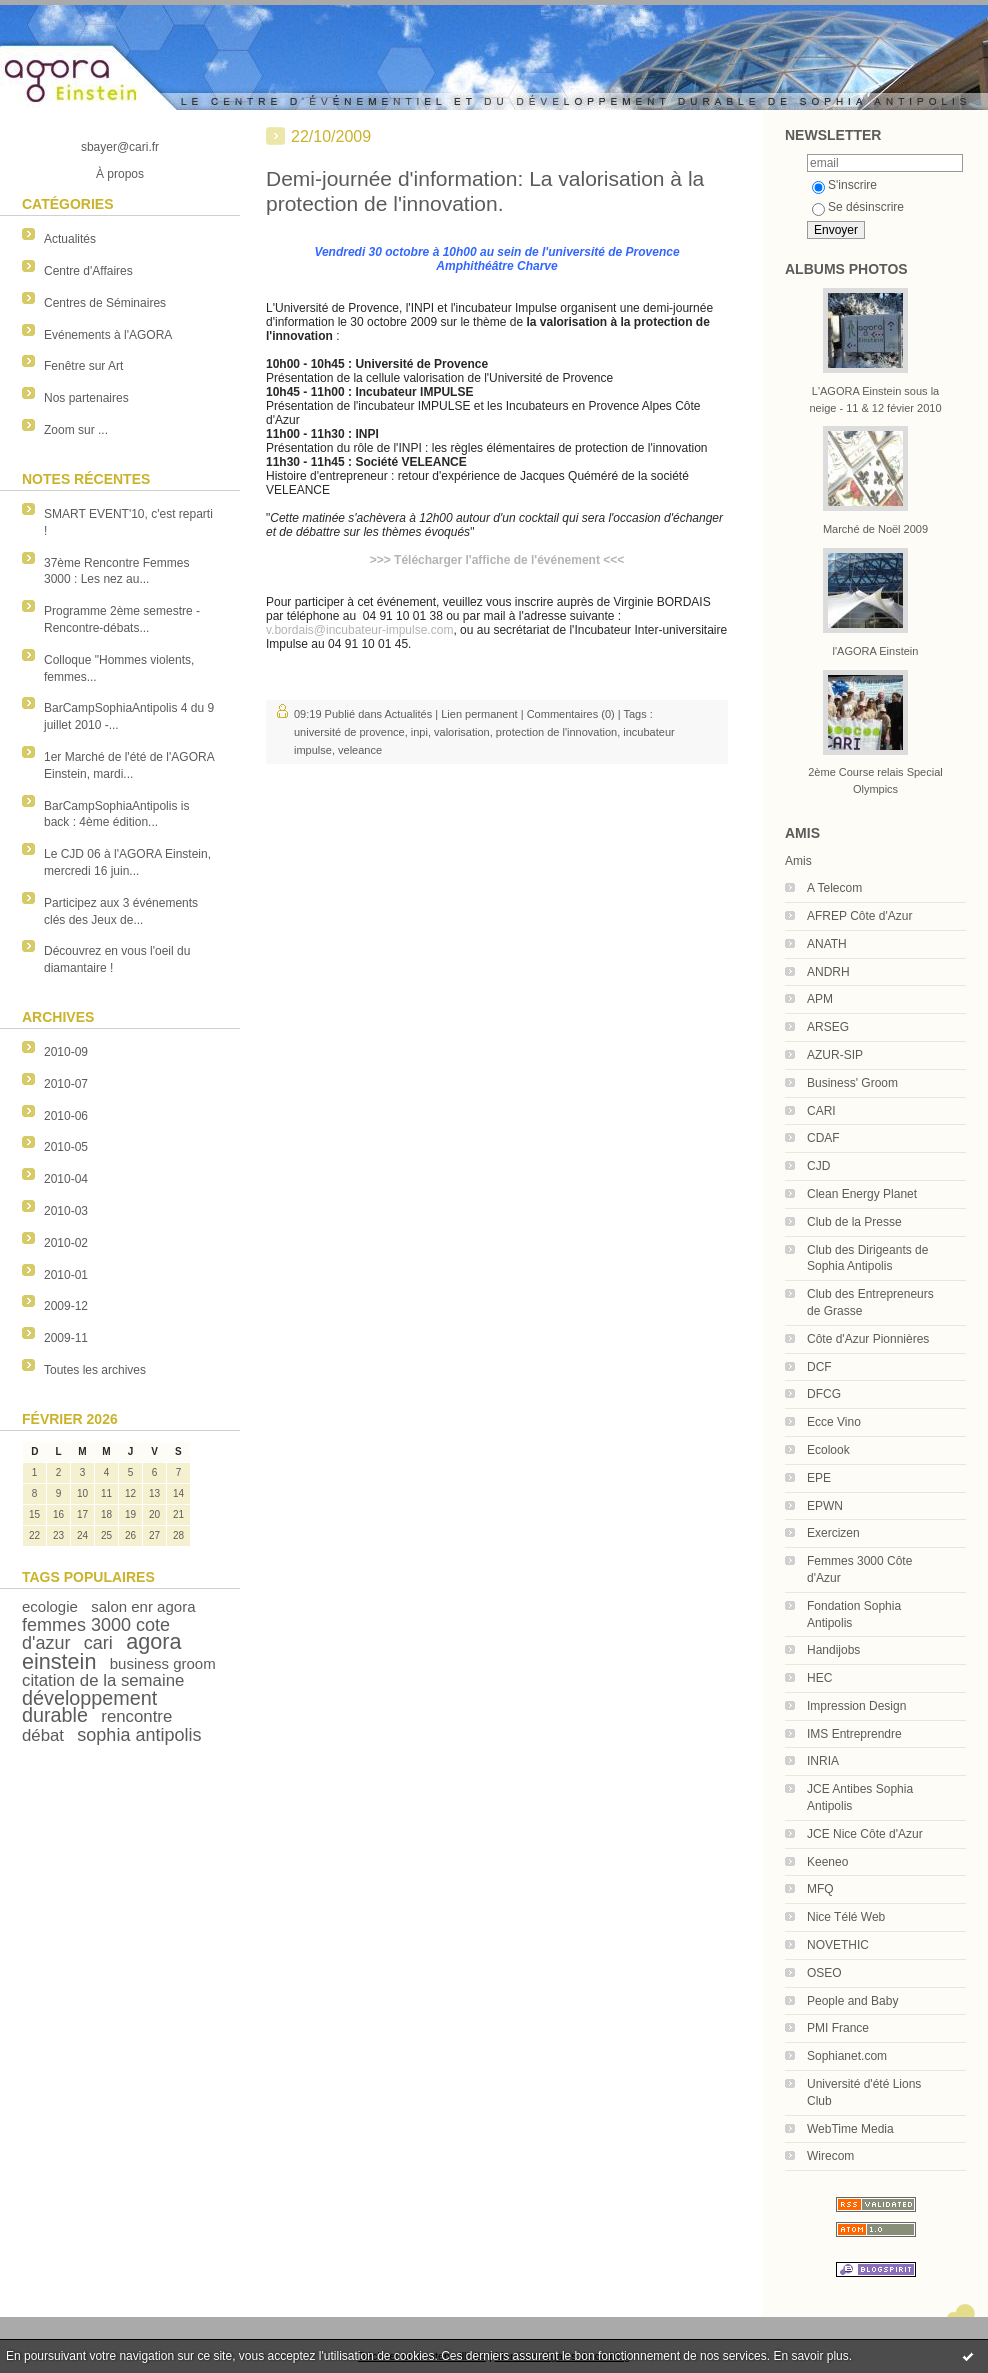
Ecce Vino (834, 1422)
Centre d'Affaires (88, 271)
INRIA (823, 1761)
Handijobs (833, 1650)
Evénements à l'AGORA (108, 335)
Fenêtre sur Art (83, 366)
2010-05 (66, 1147)
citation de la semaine (103, 1680)
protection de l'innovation (556, 732)
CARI (821, 1111)
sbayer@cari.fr (120, 147)
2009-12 (66, 1306)
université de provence (349, 732)
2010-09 (66, 1052)
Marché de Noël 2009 (875, 529)
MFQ (820, 1889)
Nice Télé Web (846, 1917)
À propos (120, 174)
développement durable (89, 1706)
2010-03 (66, 1211)
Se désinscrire (858, 207)
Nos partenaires (86, 398)
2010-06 (66, 1116)
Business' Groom (852, 1083)
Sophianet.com (847, 2056)
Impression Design (856, 1706)
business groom (163, 1663)
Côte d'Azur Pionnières (868, 1339)
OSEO (824, 1973)
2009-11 (66, 1338)
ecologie (50, 1606)
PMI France (838, 2028)
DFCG (824, 1394)
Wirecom (830, 2156)
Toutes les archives (95, 1370)
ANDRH (828, 972)
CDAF (823, 1138)
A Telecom (834, 888)
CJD (818, 1166)
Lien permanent (479, 714)
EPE (819, 1478)
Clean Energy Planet (862, 1194)
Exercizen (833, 1533)
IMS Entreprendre (854, 1734)
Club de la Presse (854, 1222)
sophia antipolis (139, 1735)
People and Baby (852, 2001)
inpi (419, 732)
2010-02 (66, 1243)
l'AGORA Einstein (876, 651)
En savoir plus (810, 2356)
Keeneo (827, 1862)
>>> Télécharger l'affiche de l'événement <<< (497, 560)
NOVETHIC (838, 1945)
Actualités (70, 239)
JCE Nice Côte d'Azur (865, 1834)
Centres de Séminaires (105, 303)
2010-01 (66, 1275)
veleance (360, 750)
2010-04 (66, 1179)
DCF (819, 1367)
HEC (819, 1678)
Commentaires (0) (571, 714)
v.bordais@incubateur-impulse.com (359, 630)
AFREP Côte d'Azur (859, 916)
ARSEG (828, 1027)
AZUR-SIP (835, 1055)
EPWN (825, 1506)
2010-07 (66, 1084)
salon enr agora (143, 1606)
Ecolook (828, 1450)
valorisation (462, 732)
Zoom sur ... (76, 430)
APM (820, 999)
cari (98, 1643)
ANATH (827, 944)
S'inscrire (844, 185)
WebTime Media (850, 2129)
